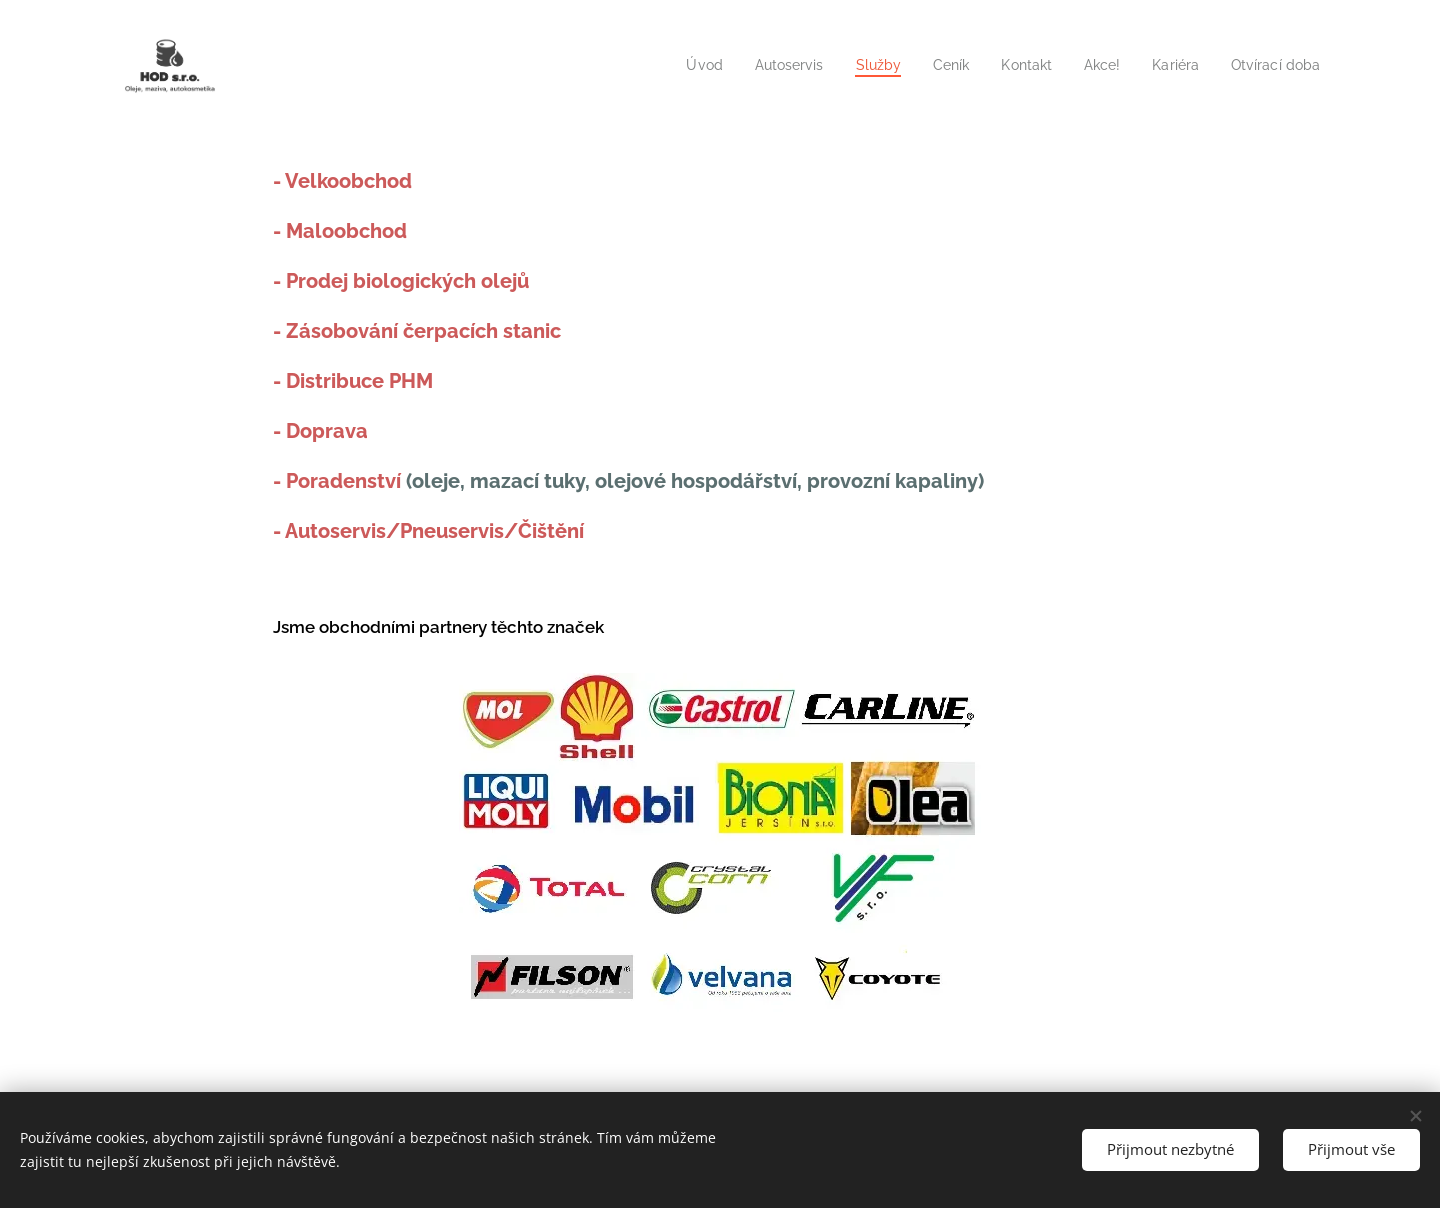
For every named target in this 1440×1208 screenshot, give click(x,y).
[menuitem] (676, 65)
